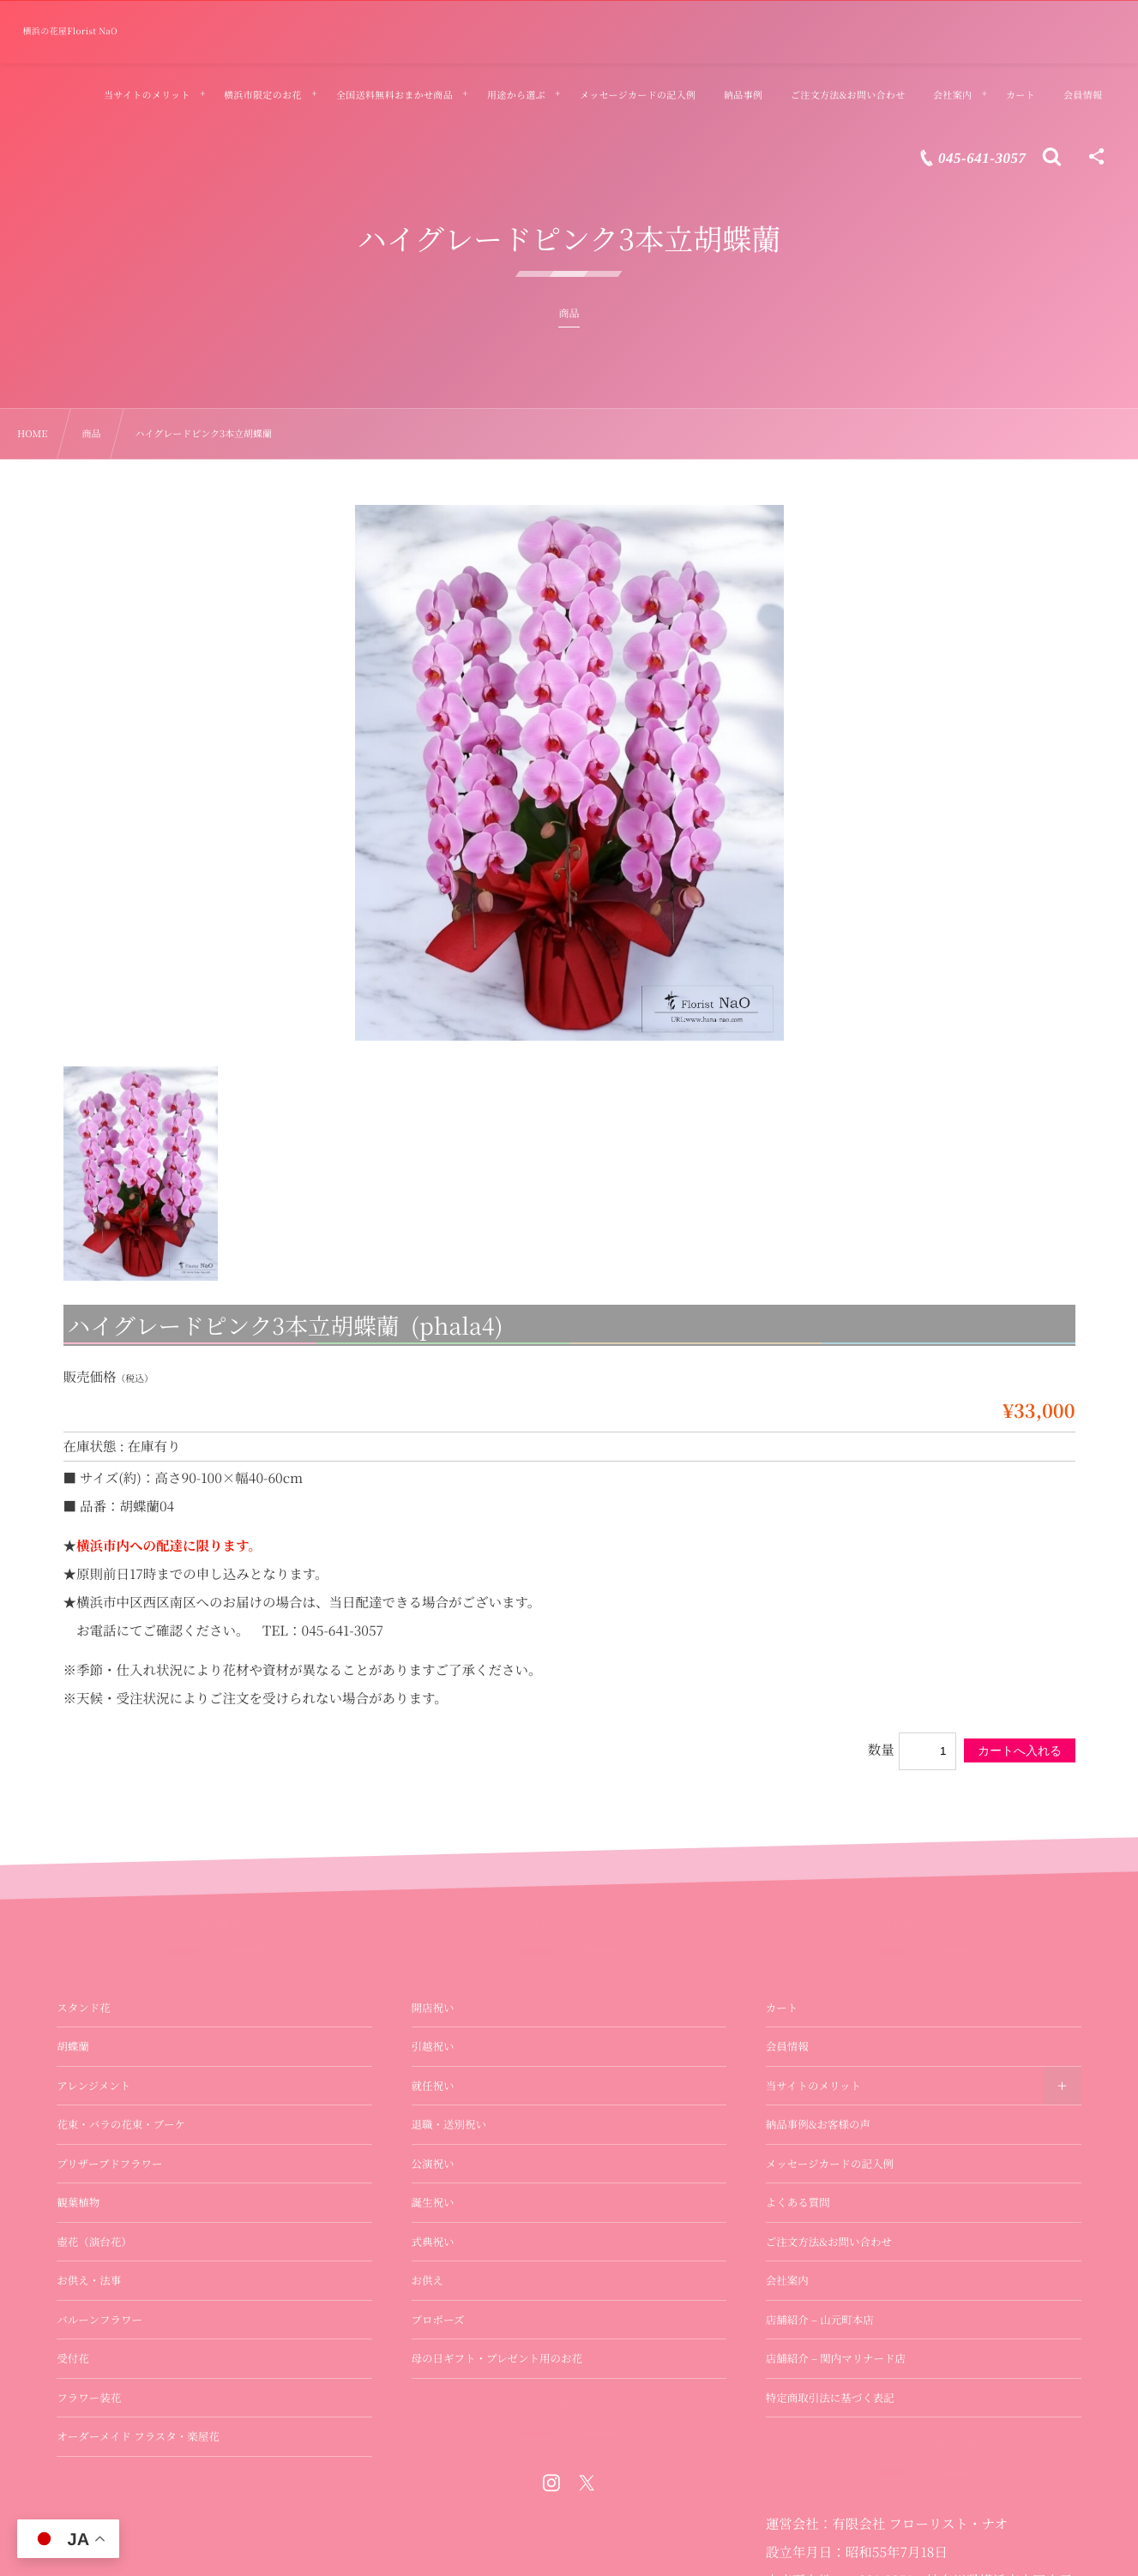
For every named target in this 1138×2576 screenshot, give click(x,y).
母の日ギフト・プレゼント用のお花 (497, 2358)
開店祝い (433, 2007)
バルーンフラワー (99, 2319)
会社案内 (787, 2280)
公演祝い (433, 2163)
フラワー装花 (89, 2397)
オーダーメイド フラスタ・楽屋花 (138, 2436)
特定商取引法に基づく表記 (830, 2397)
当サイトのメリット (813, 2085)
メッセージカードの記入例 (830, 2163)
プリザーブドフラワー (109, 2163)
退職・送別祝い (449, 2124)
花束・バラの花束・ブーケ (121, 2124)
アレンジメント (93, 2085)
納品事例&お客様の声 (818, 2124)
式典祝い (433, 2241)
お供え (428, 2280)
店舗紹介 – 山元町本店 (820, 2319)
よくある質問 (798, 2202)
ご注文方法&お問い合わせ (829, 2241)
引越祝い (433, 2046)
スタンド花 (84, 2007)
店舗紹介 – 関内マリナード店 (836, 2358)
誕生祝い (433, 2202)
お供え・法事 (89, 2280)
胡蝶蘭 (73, 2046)
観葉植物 (78, 2202)
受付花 (73, 2358)
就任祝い (433, 2085)
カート (782, 2007)
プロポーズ (438, 2319)
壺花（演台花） (94, 2241)
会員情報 (787, 2046)
